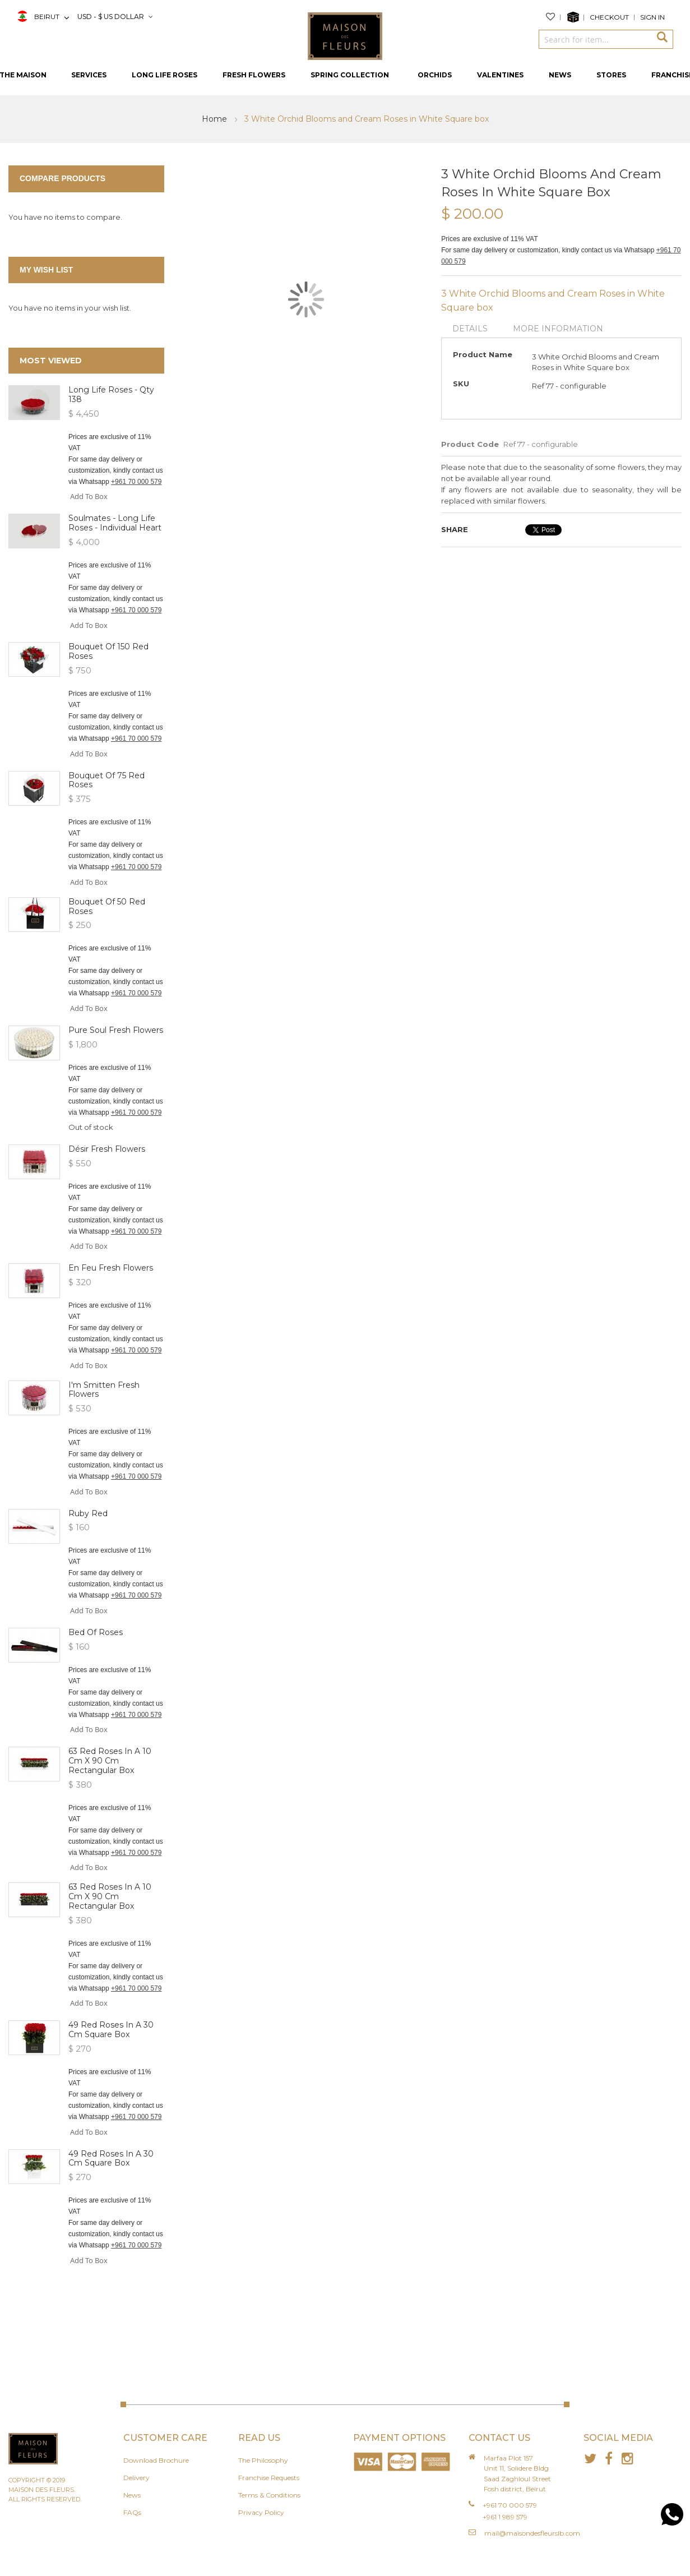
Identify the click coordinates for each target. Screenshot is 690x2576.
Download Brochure (156, 2460)
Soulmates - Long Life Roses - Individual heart (114, 523)
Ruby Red (88, 1513)
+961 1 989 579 (505, 2517)
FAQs (132, 2512)
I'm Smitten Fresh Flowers (104, 1390)
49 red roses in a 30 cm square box (111, 2029)
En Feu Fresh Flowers (110, 1268)
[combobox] (594, 39)
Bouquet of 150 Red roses (108, 651)
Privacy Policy (261, 2512)
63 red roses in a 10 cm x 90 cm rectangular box (109, 1760)
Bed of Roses (95, 1632)
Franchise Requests (268, 2477)
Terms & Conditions (269, 2495)
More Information (558, 329)
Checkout (609, 17)
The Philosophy (263, 2460)
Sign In (652, 17)
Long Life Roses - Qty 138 (111, 394)
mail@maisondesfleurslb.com (532, 2533)
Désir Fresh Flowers (106, 1149)
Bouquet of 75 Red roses (106, 780)
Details (470, 329)
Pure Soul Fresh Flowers (115, 1030)
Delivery (136, 2477)
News (132, 2495)
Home (215, 119)
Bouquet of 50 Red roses (106, 906)
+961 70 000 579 (136, 482)
